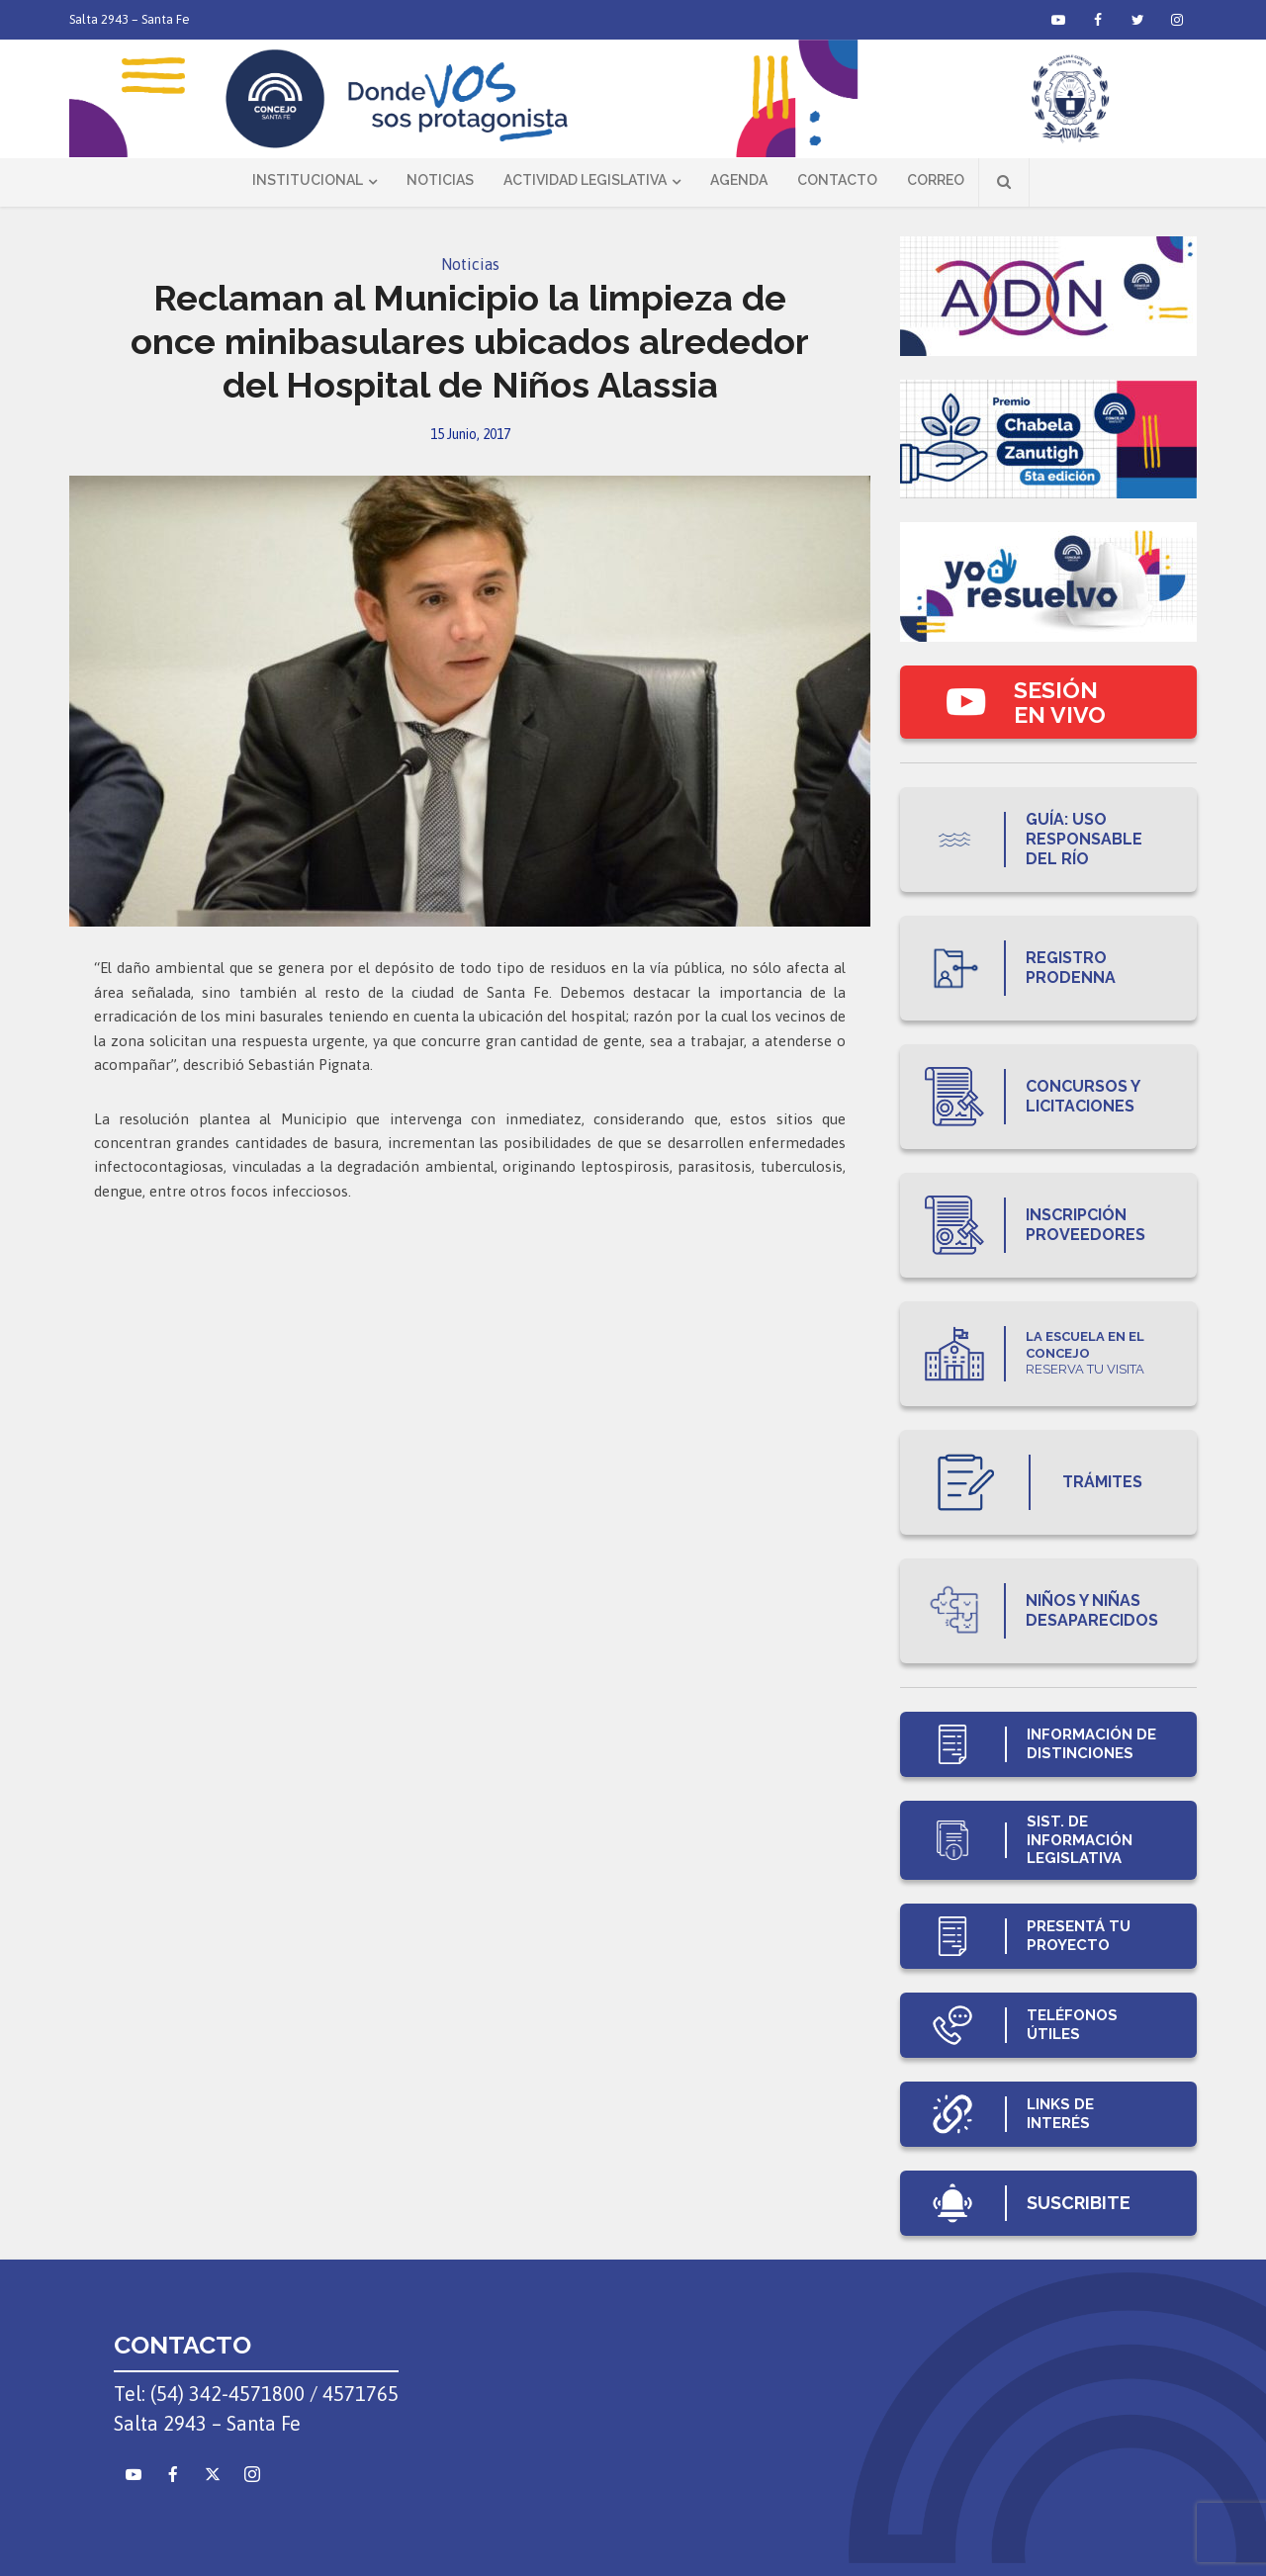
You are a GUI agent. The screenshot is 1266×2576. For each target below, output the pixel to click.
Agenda (739, 180)
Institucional (307, 180)
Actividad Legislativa (585, 180)
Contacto (837, 180)
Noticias (440, 180)
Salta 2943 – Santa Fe (129, 19)
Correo (935, 180)
